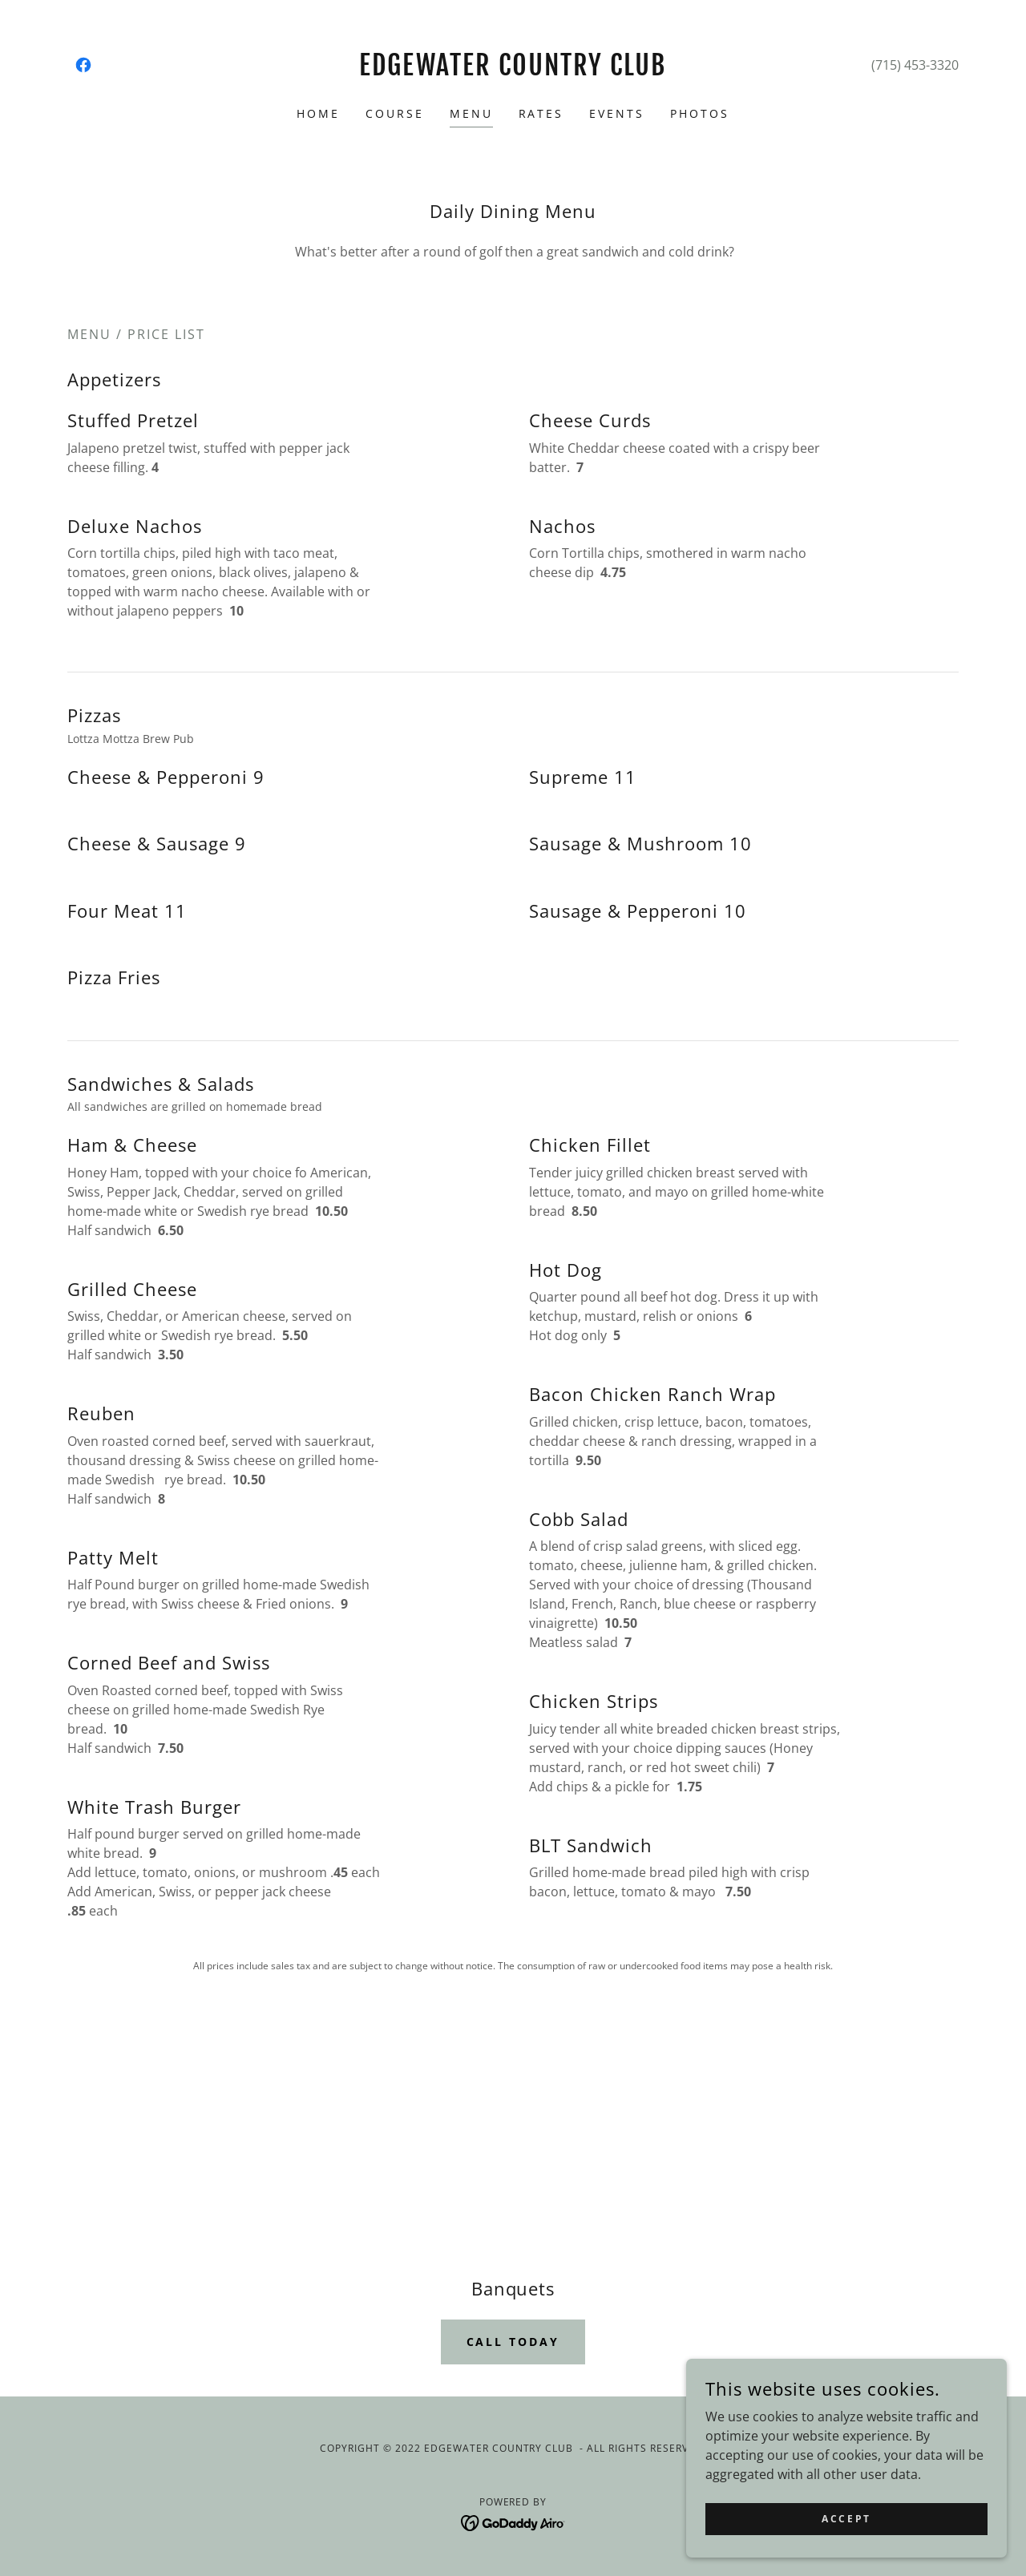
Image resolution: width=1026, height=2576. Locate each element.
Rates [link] (541, 113)
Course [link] (395, 113)
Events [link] (616, 113)
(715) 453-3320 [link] (915, 65)
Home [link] (318, 113)
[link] (83, 65)
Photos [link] (699, 113)
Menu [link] (471, 113)
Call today (513, 2341)
